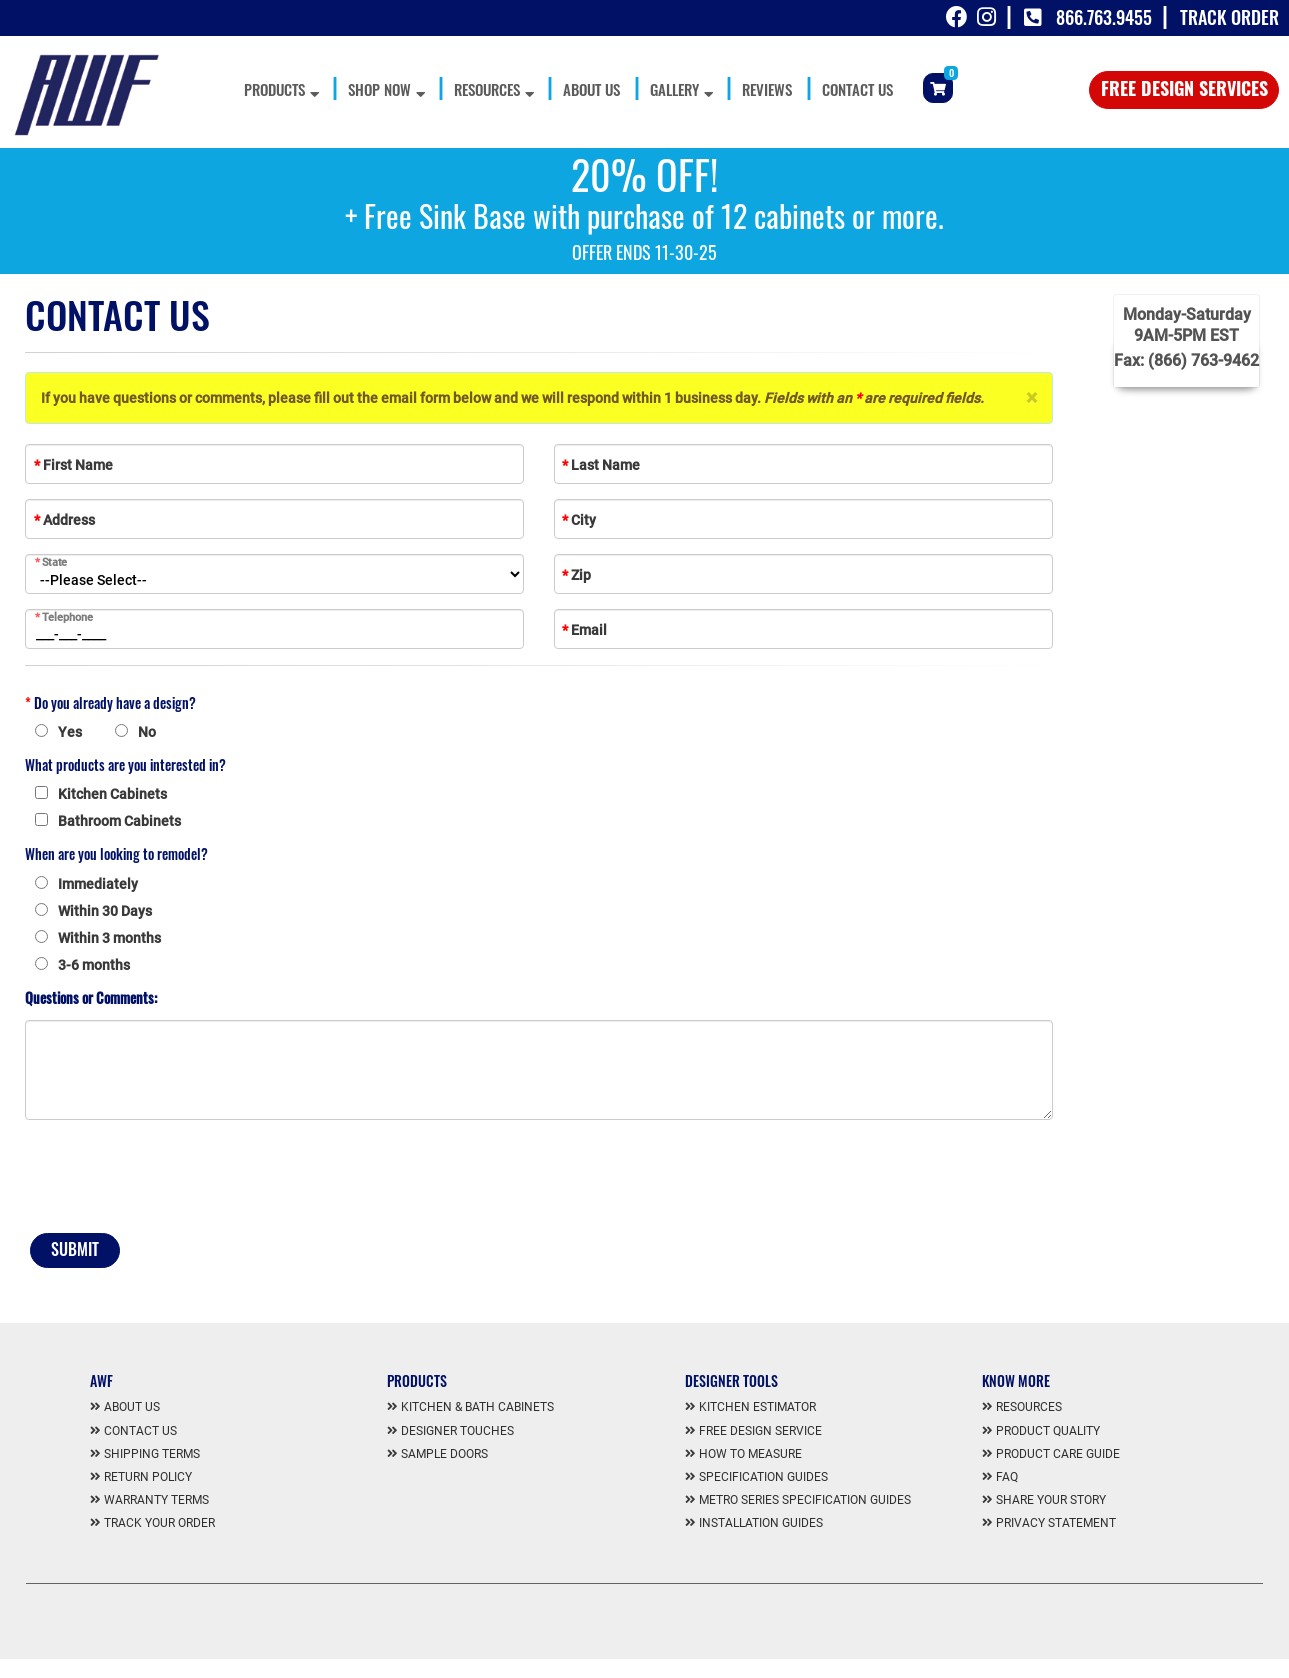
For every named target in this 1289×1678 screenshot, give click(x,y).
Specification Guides (763, 1477)
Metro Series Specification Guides (805, 1500)
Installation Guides (761, 1523)
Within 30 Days (105, 911)
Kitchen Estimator (757, 1407)
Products (281, 89)
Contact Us (857, 89)
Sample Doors (444, 1454)
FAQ (1007, 1477)
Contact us (140, 1431)
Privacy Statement (1056, 1523)
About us (132, 1407)
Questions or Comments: (91, 997)
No (147, 732)
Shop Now (386, 89)
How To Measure (750, 1454)
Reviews (767, 89)
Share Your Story (1051, 1500)
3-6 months (94, 965)
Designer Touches (457, 1431)
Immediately (98, 884)
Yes (70, 732)
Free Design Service (760, 1431)
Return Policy (148, 1477)
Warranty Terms (156, 1500)
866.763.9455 (1104, 17)
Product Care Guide (1058, 1454)
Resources (493, 89)
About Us (591, 89)
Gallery (681, 89)
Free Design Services (1184, 88)
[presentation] (177, 1179)
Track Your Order (159, 1523)
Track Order (1229, 17)
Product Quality (1048, 1431)
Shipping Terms (152, 1454)
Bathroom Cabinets (119, 821)
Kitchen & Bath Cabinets (477, 1407)
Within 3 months (109, 938)
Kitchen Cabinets (112, 794)
